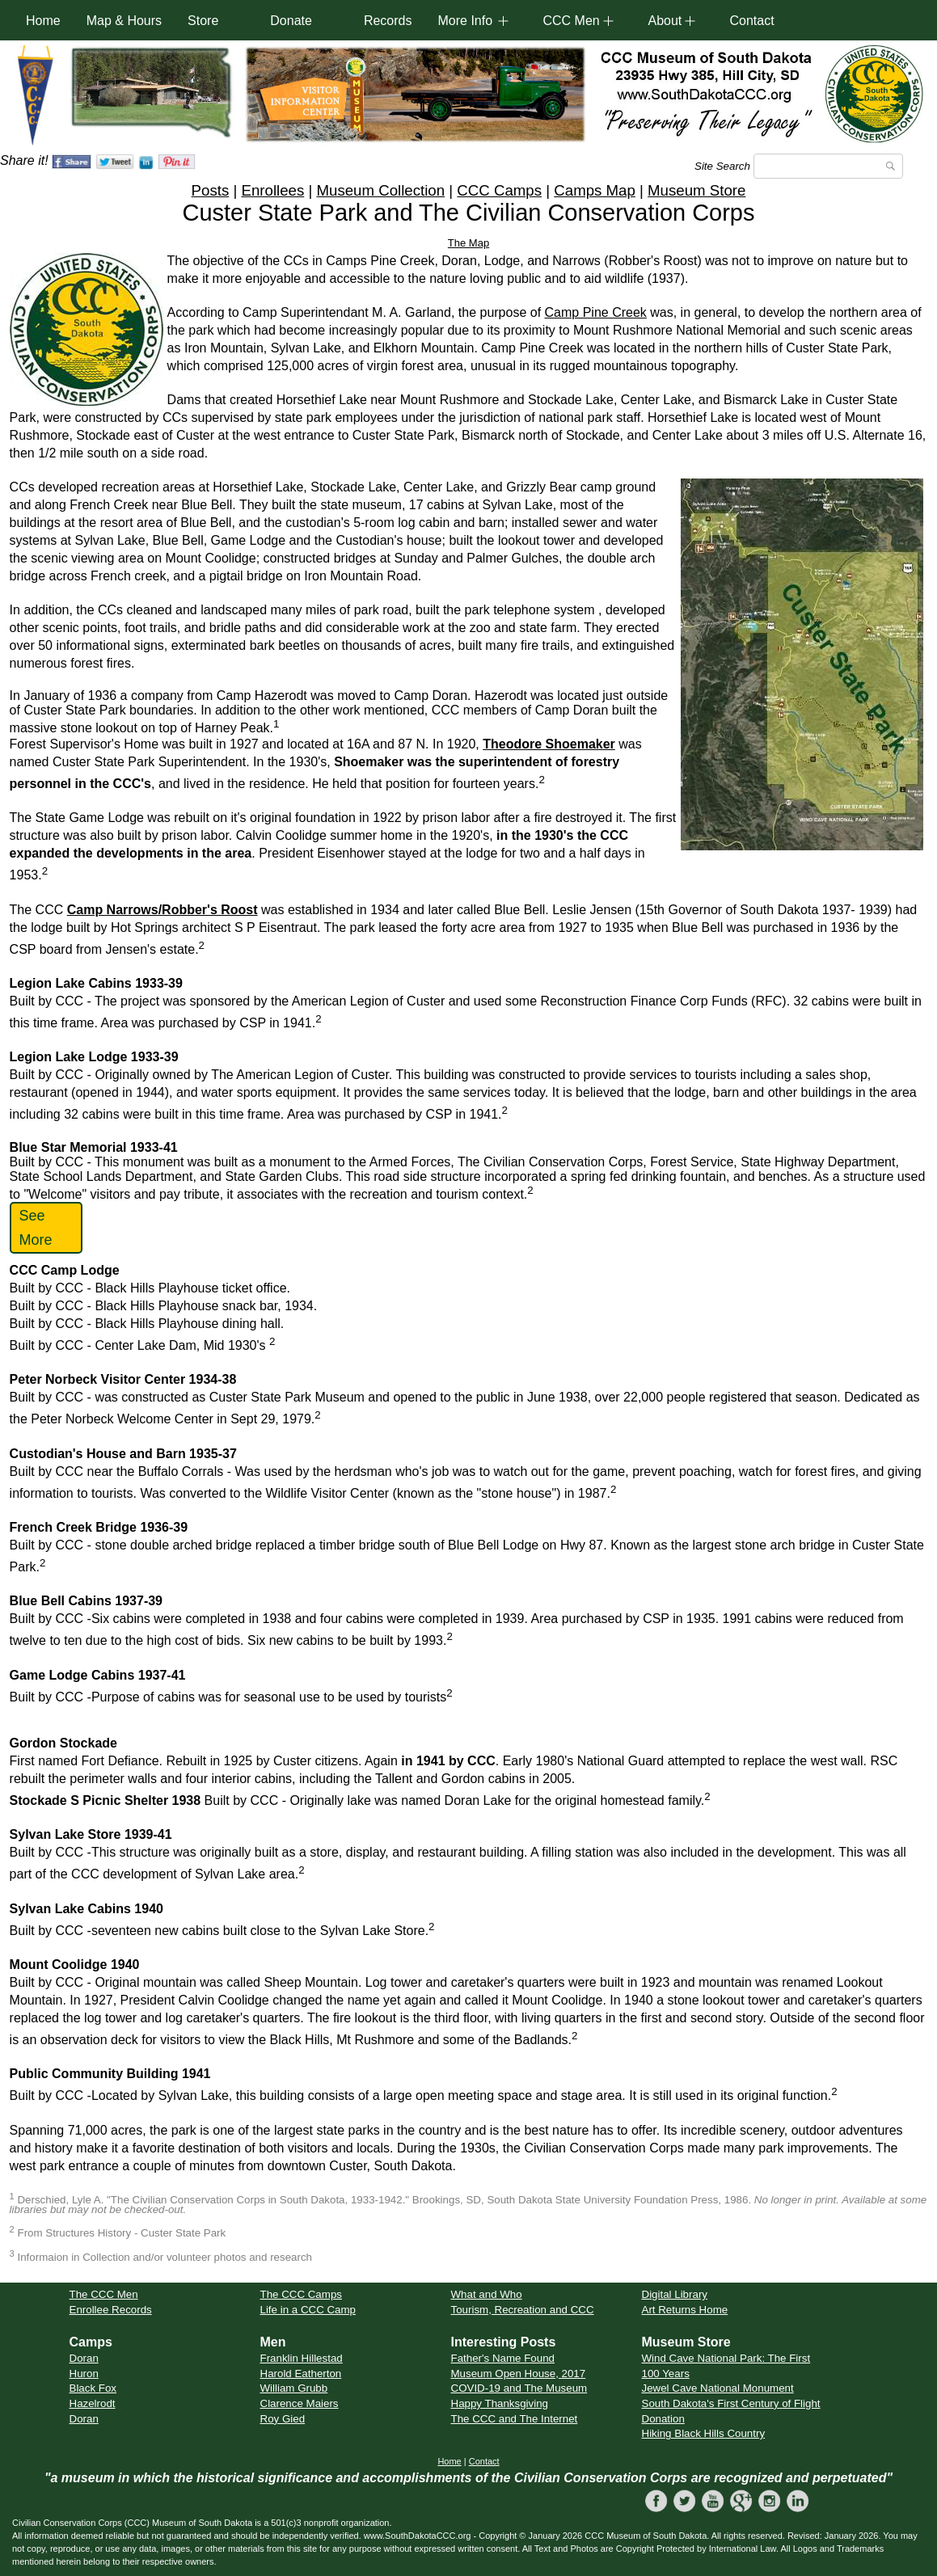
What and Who (486, 2294)
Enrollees (272, 190)
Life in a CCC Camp (308, 2310)
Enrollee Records (111, 2310)
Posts (211, 190)
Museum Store (696, 190)
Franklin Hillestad (301, 2358)
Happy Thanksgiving (500, 2403)
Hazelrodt (93, 2403)
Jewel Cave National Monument (718, 2388)
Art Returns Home (685, 2310)
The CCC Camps (301, 2294)
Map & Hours (124, 20)
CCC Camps (499, 190)
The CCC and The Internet (514, 2419)
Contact (751, 20)
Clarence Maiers (299, 2403)
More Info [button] (464, 20)
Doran (84, 2358)
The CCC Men (104, 2294)
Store (203, 20)
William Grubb (294, 2388)
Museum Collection (380, 190)
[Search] (828, 166)
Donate (291, 20)
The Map (468, 243)
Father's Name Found (503, 2358)
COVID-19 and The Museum (519, 2388)
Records (388, 20)
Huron (84, 2373)
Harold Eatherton (301, 2373)
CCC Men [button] (570, 20)
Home (43, 20)
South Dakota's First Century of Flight (731, 2403)
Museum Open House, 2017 (518, 2373)
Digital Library (674, 2294)
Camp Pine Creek (596, 312)
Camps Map (594, 190)
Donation (663, 2419)
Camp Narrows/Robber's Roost (162, 910)
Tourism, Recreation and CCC (522, 2310)
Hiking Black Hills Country (704, 2433)
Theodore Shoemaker (549, 744)
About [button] (665, 20)
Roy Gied (283, 2419)
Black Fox (93, 2388)
